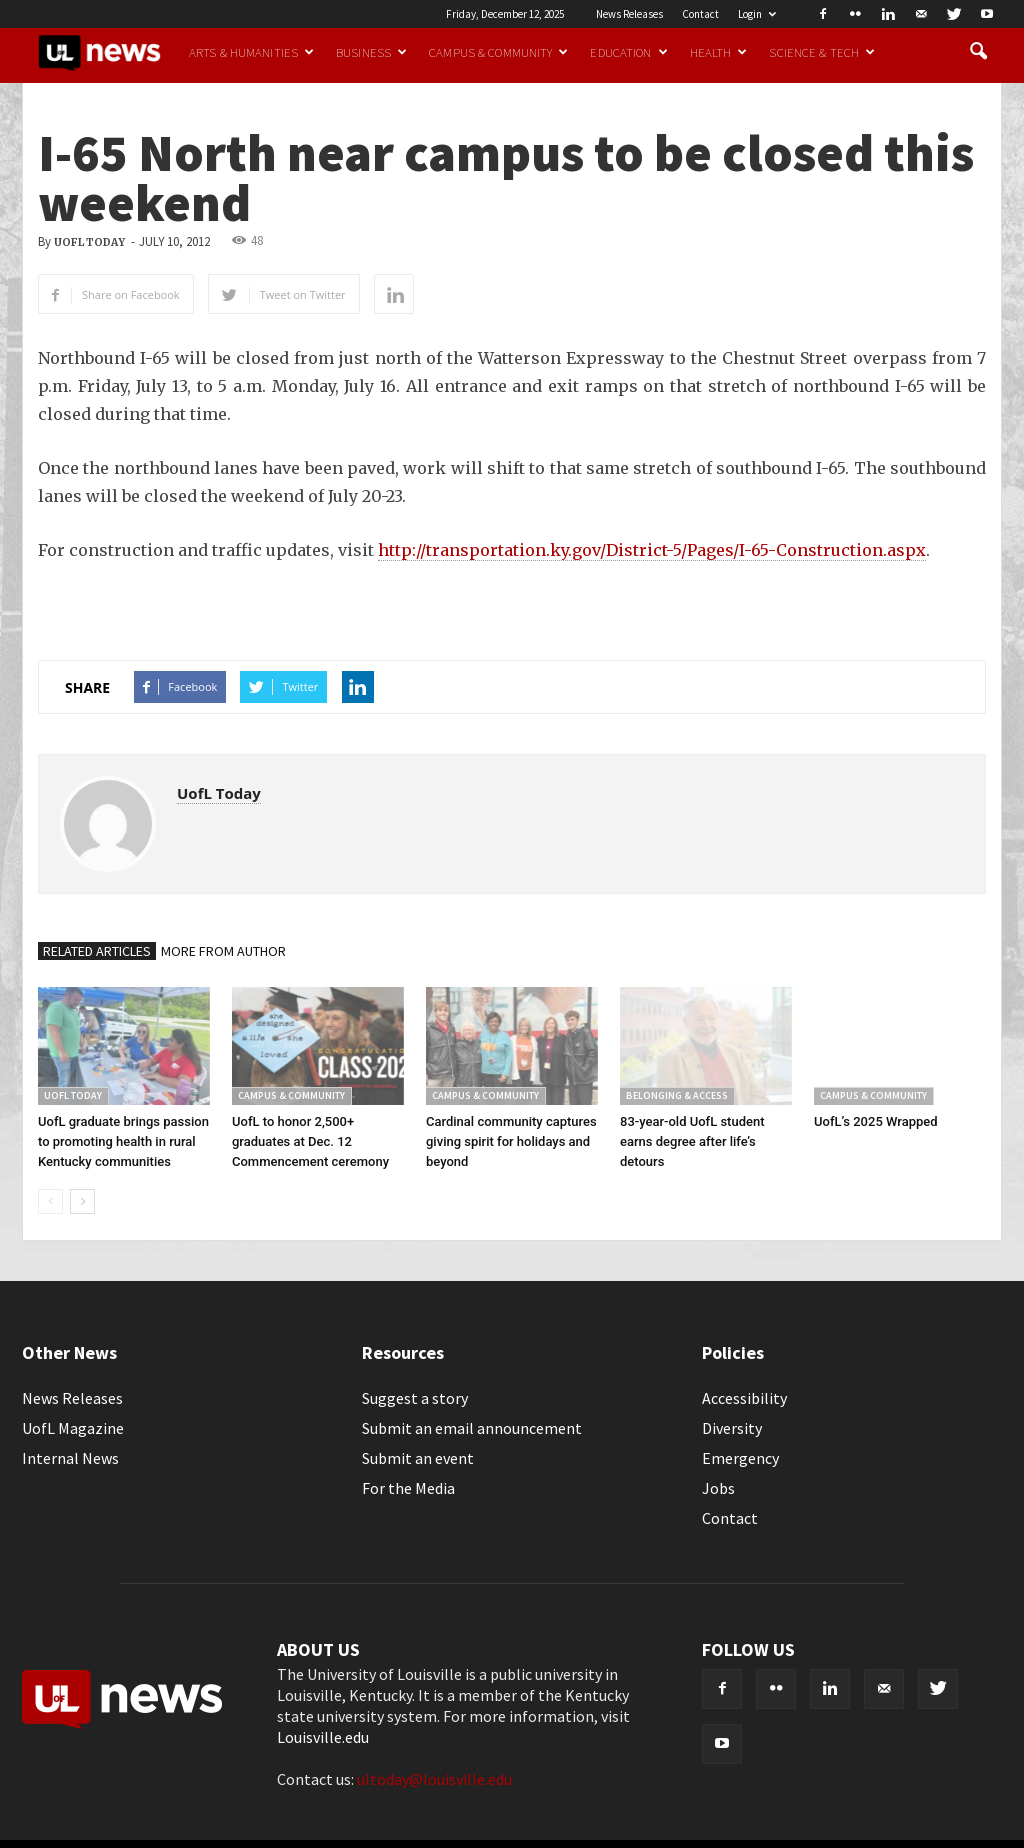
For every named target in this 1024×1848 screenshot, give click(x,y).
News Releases (629, 14)
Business (371, 52)
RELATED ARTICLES (97, 951)
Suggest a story (415, 1398)
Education (628, 52)
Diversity (732, 1428)
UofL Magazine (73, 1428)
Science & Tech (822, 52)
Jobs (718, 1488)
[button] (978, 52)
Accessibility (744, 1398)
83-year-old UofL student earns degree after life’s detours (692, 1141)
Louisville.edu (323, 1737)
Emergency (740, 1458)
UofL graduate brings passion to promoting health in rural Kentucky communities (123, 1141)
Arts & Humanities (251, 52)
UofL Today (89, 242)
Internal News (70, 1458)
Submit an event (418, 1458)
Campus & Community (498, 52)
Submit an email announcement (472, 1428)
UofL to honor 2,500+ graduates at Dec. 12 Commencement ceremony (310, 1141)
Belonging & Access (677, 1095)
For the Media (408, 1488)
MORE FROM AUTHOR (223, 951)
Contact (700, 14)
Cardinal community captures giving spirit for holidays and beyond (511, 1141)
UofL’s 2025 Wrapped (876, 1121)
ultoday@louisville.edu (434, 1779)
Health (719, 52)
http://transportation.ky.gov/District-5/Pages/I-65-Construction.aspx (652, 550)
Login (757, 14)
